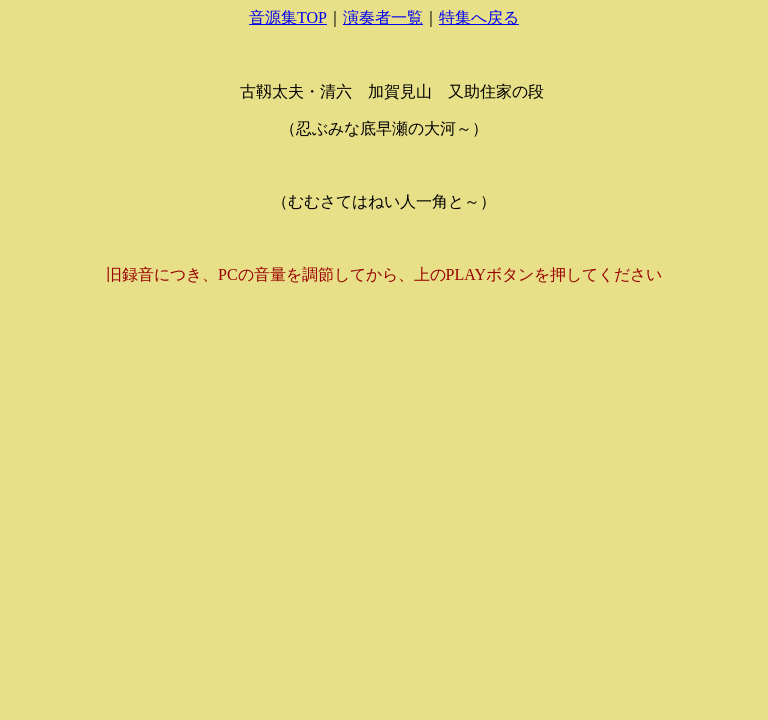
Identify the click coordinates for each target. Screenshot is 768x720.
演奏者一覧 (383, 17)
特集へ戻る (479, 17)
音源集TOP (288, 17)
